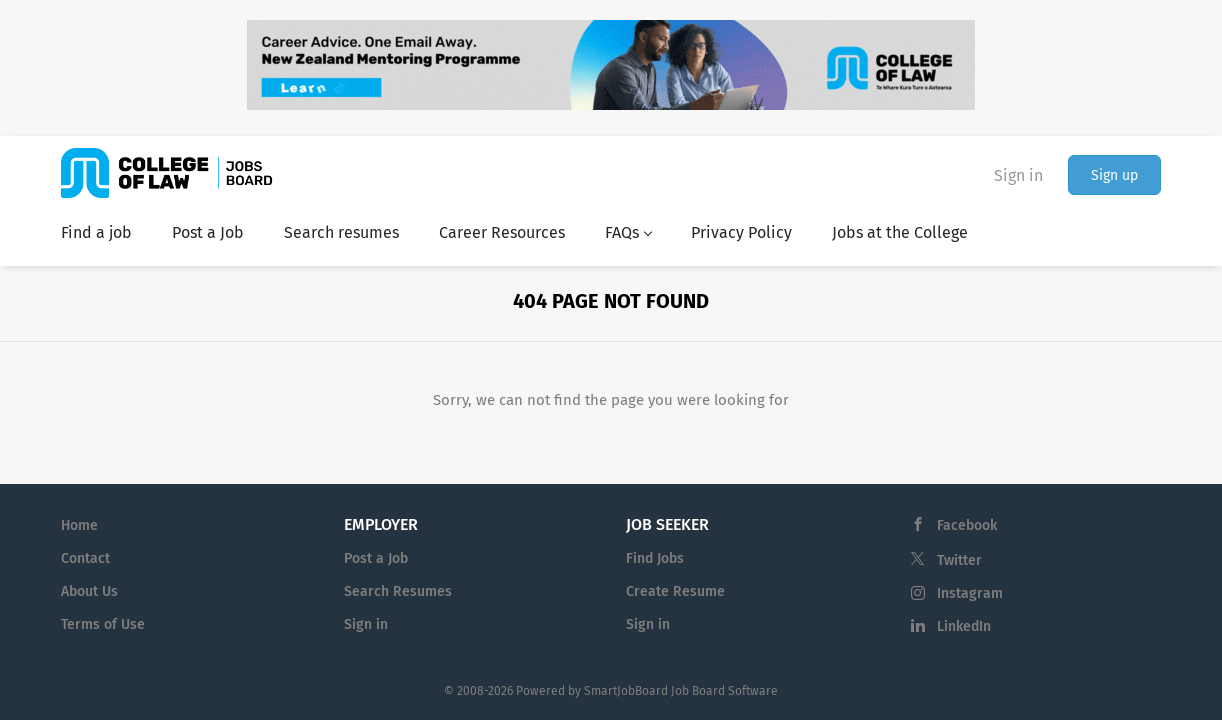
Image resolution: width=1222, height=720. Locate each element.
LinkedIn (964, 626)
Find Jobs (655, 558)
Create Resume (675, 591)
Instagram (970, 593)
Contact (85, 558)
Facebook (967, 525)
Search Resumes (398, 591)
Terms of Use (103, 624)
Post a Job (376, 558)
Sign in (1018, 175)
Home (79, 525)
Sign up (1114, 175)
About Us (89, 591)
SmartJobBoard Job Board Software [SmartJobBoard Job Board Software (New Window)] (681, 691)
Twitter (959, 560)
